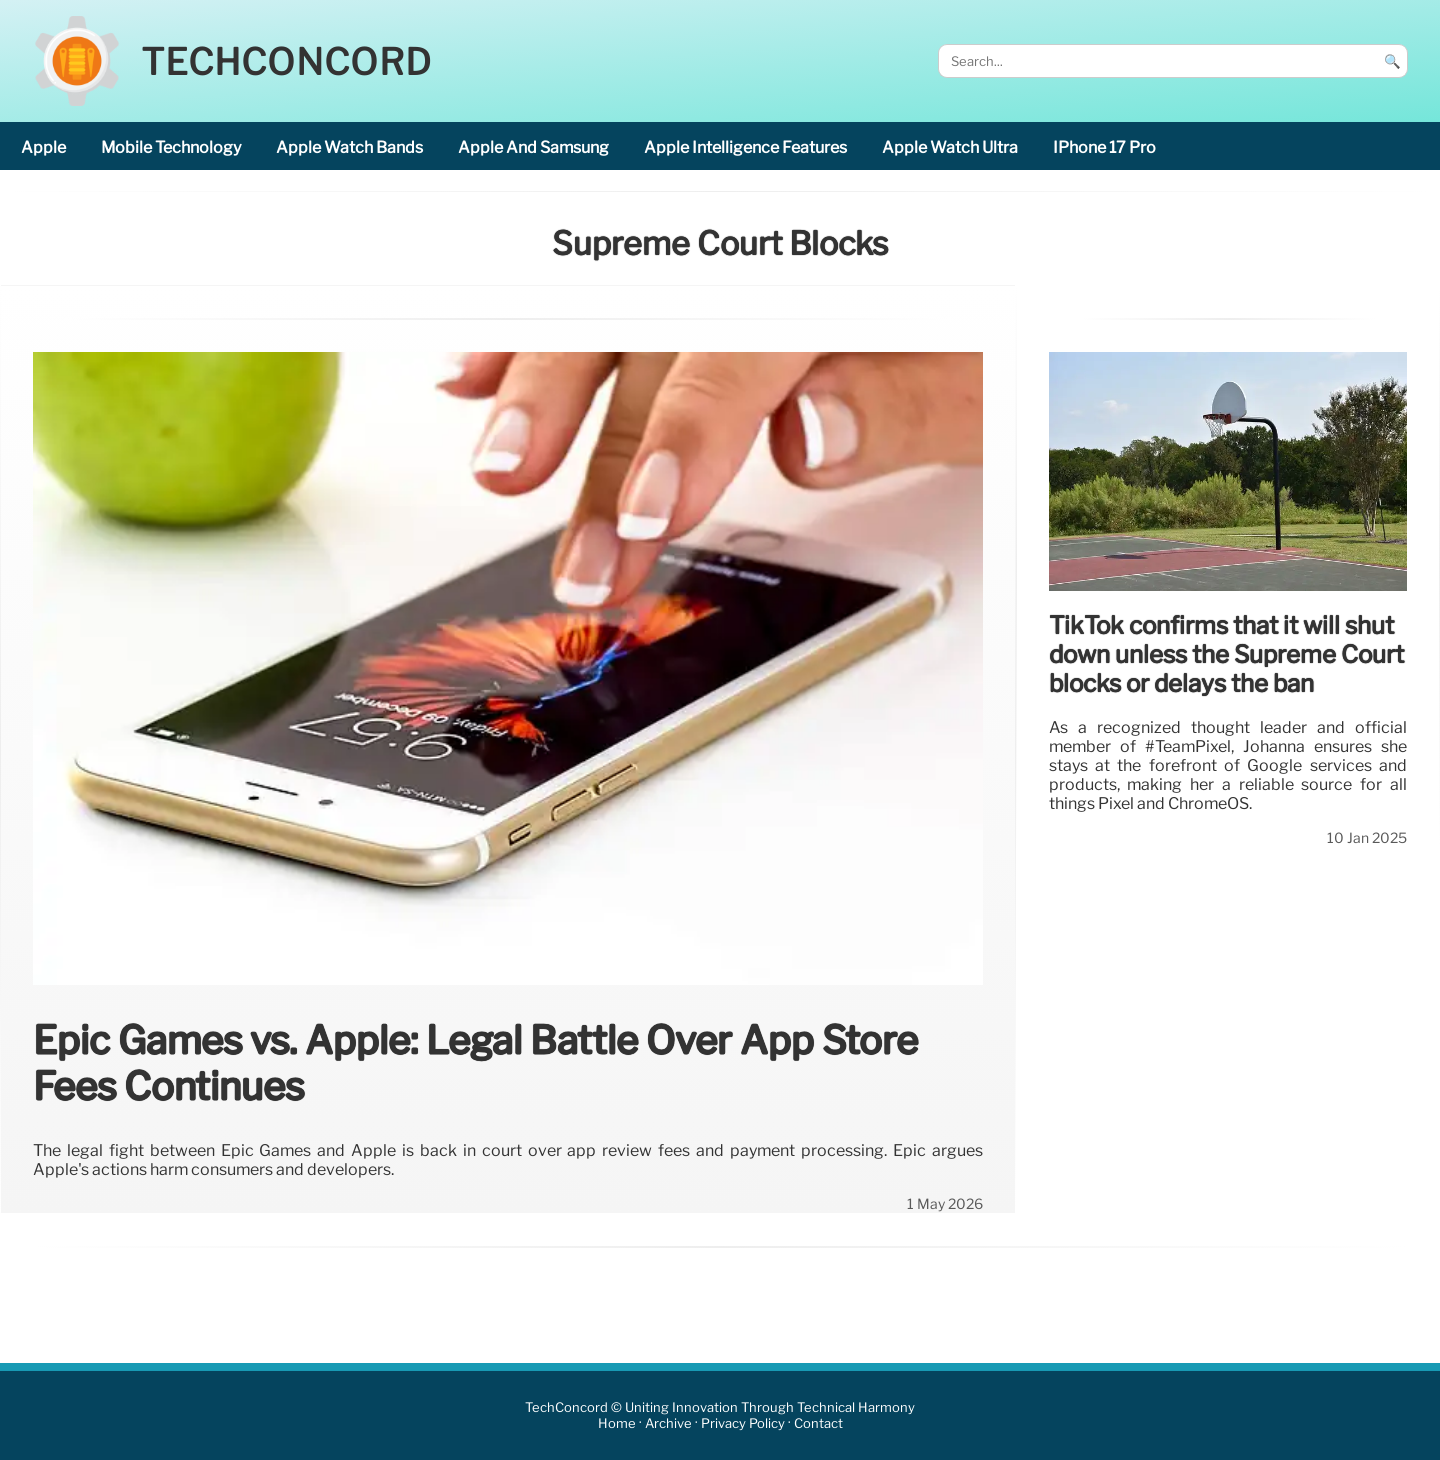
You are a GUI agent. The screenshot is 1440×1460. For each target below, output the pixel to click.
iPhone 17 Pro (1104, 147)
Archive (668, 1423)
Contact (818, 1423)
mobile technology (171, 147)
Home (617, 1423)
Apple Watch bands (349, 147)
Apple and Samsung (533, 147)
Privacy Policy (743, 1423)
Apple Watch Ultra (950, 147)
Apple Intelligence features (745, 147)
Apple (43, 147)
